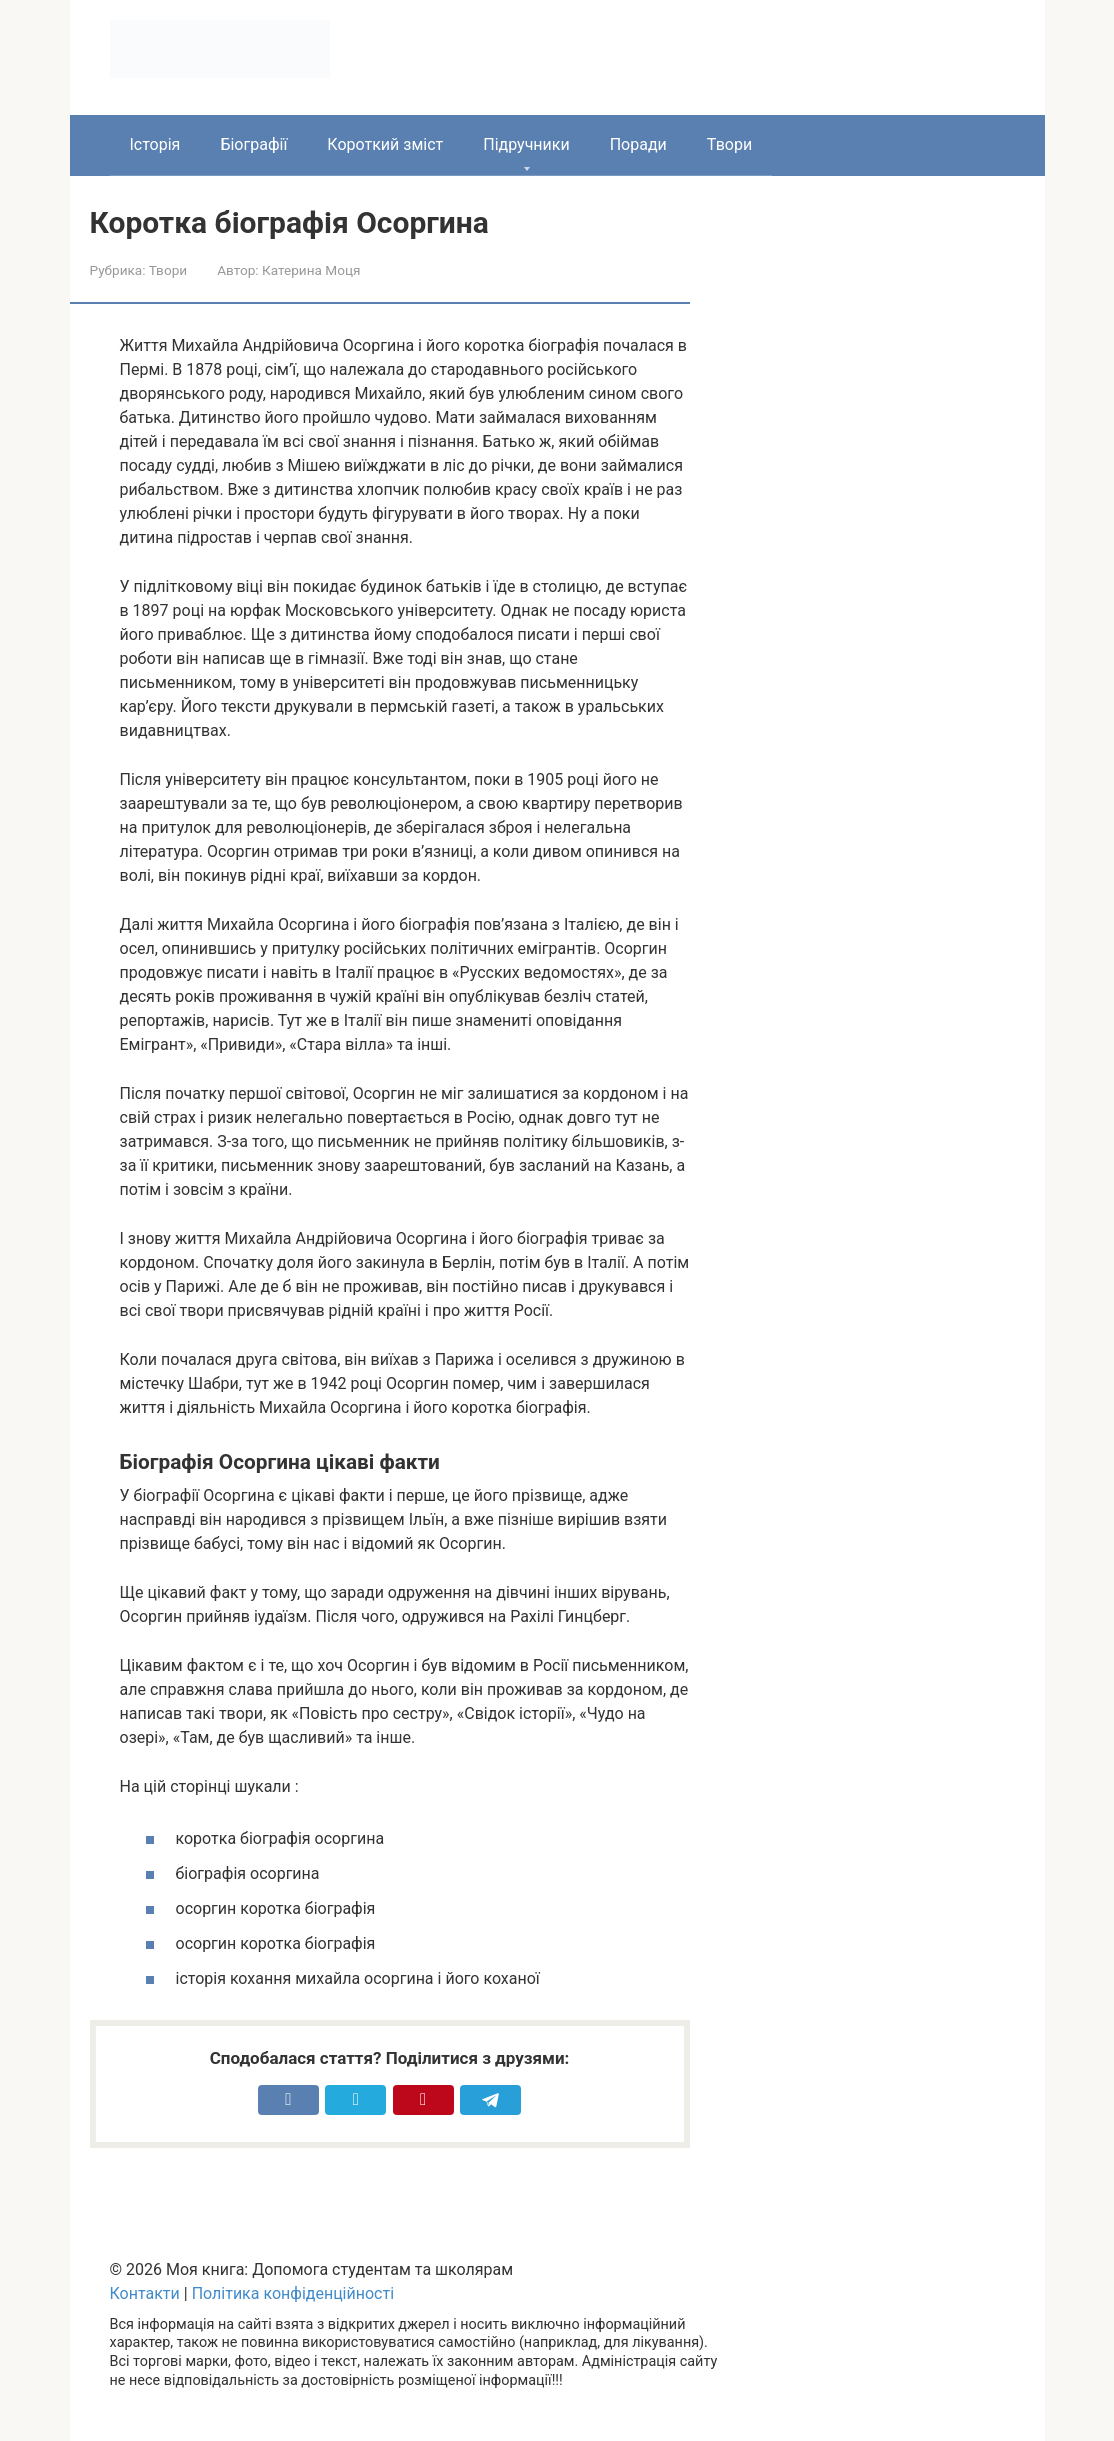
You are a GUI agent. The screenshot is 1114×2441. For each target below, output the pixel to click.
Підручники (526, 144)
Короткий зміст (385, 144)
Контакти (145, 2293)
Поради (638, 144)
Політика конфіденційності (293, 2293)
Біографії (253, 144)
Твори (729, 144)
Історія (155, 144)
